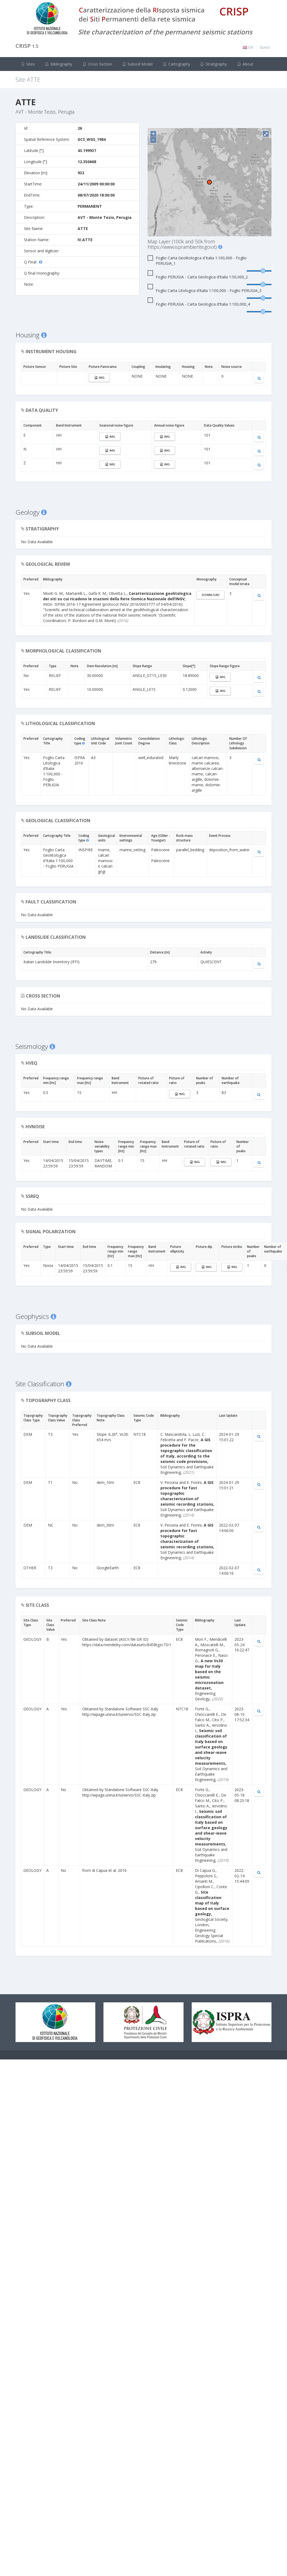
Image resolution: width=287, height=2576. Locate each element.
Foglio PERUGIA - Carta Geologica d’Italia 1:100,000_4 (199, 304)
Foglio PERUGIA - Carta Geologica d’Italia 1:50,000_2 (198, 277)
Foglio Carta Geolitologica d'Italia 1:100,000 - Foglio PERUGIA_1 (197, 260)
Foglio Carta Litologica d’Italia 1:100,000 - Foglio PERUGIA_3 (204, 290)
